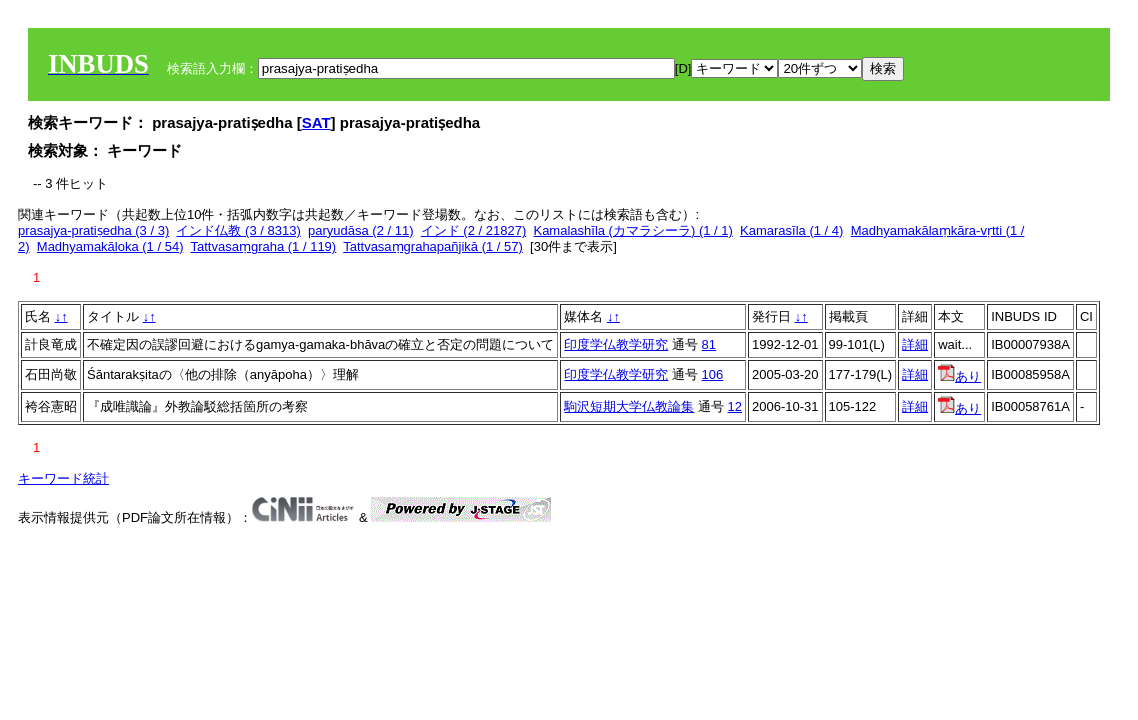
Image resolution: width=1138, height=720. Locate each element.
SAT (316, 122)
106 (713, 374)
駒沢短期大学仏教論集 (629, 406)
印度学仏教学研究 (616, 344)
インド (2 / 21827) (474, 230)
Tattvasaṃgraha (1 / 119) (263, 246)
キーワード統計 (63, 478)
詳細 (915, 344)
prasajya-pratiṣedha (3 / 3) (93, 230)
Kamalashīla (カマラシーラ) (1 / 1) (632, 230)
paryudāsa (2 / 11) (361, 230)
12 (735, 406)
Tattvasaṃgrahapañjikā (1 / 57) (433, 246)
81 (709, 344)
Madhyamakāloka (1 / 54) (110, 246)
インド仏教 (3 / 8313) (238, 230)
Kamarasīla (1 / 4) (791, 230)
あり (959, 376)
